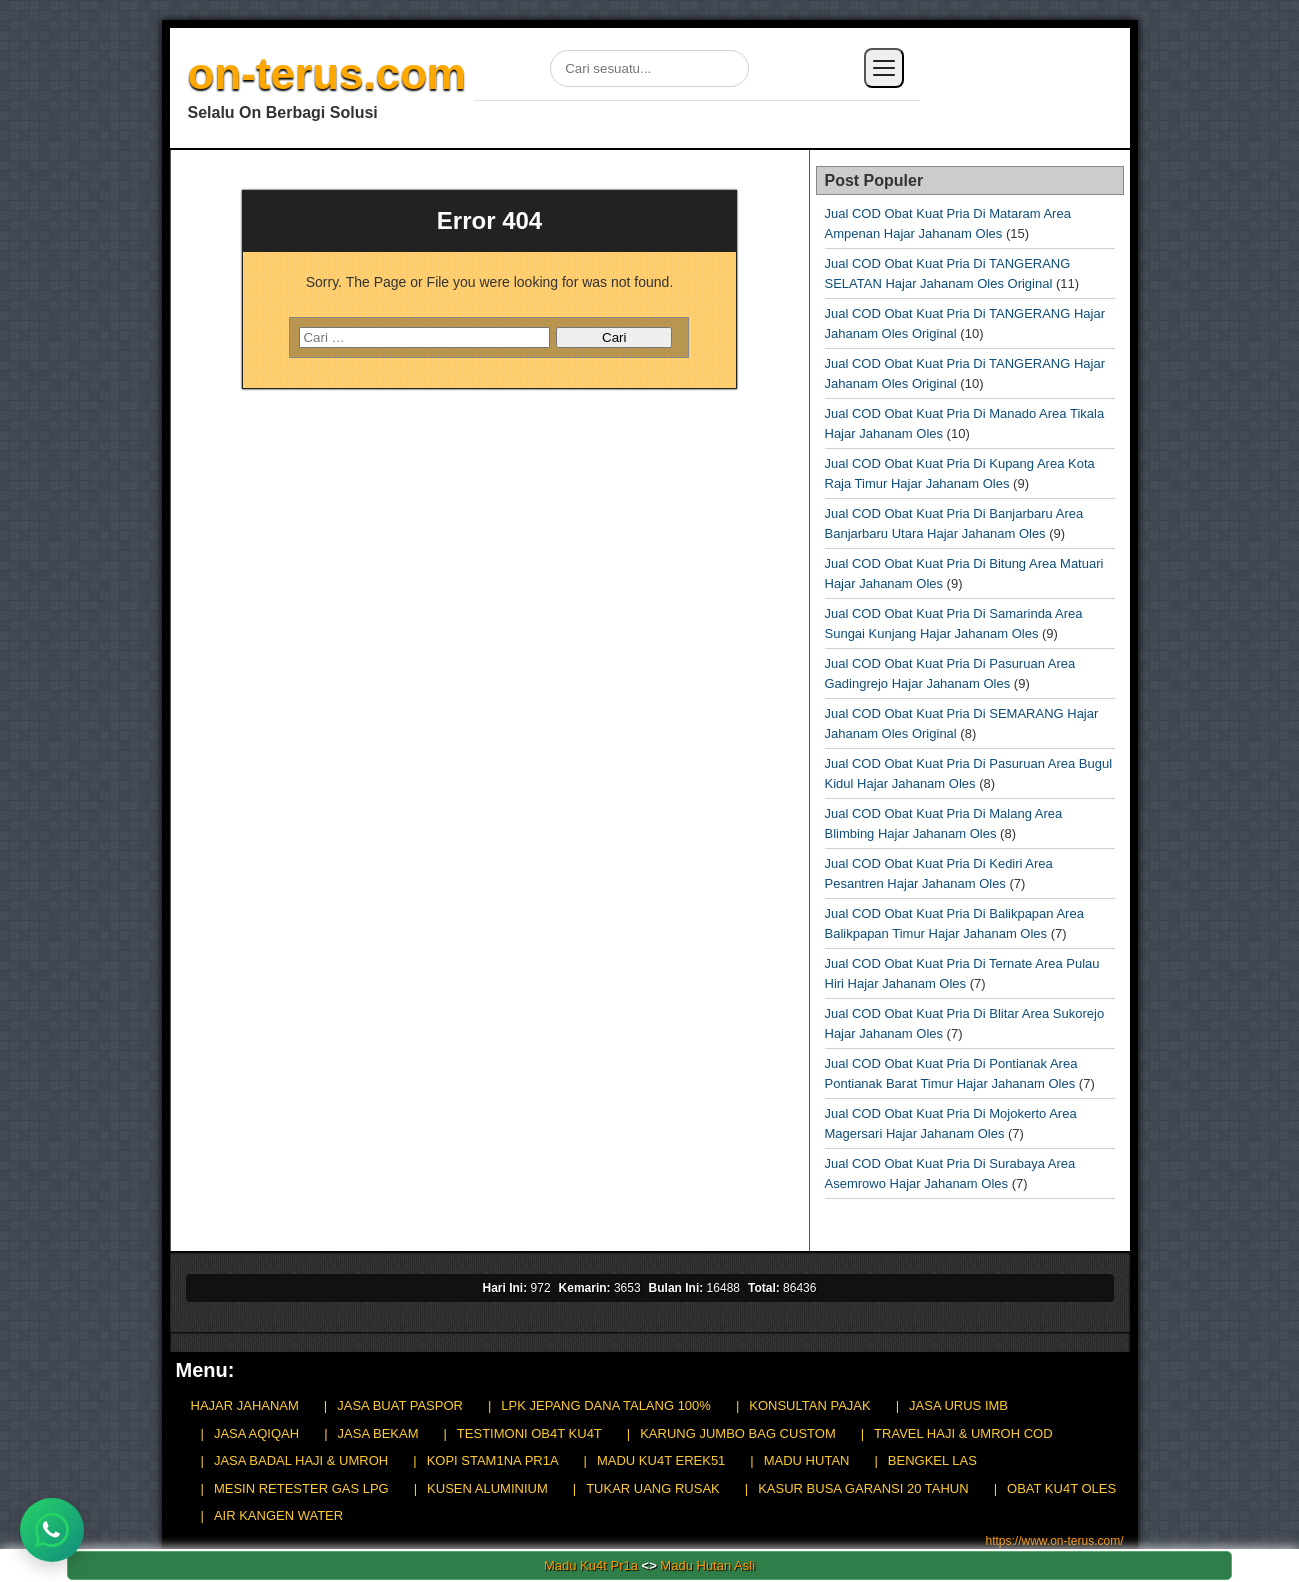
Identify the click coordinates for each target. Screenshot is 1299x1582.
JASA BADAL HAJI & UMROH (301, 1460)
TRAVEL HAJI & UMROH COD (963, 1433)
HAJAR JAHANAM (245, 1405)
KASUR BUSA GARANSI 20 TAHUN (863, 1488)
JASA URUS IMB (958, 1405)
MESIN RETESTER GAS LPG (301, 1488)
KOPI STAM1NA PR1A (493, 1460)
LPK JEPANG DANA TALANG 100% (606, 1405)
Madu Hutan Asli (707, 1565)
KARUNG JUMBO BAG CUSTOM (738, 1433)
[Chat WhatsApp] (52, 1530)
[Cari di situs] (649, 68)
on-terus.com (327, 73)
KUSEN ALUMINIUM (487, 1488)
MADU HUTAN (807, 1460)
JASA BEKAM (378, 1433)
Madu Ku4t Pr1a (591, 1565)
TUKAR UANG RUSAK (653, 1488)
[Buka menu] (884, 68)
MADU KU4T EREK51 (661, 1460)
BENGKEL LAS (932, 1460)
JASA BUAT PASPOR (400, 1405)
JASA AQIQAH (256, 1433)
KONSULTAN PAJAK (809, 1405)
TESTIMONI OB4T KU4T (529, 1433)
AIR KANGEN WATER (278, 1515)
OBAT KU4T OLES (1061, 1488)
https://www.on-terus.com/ (1054, 1541)
